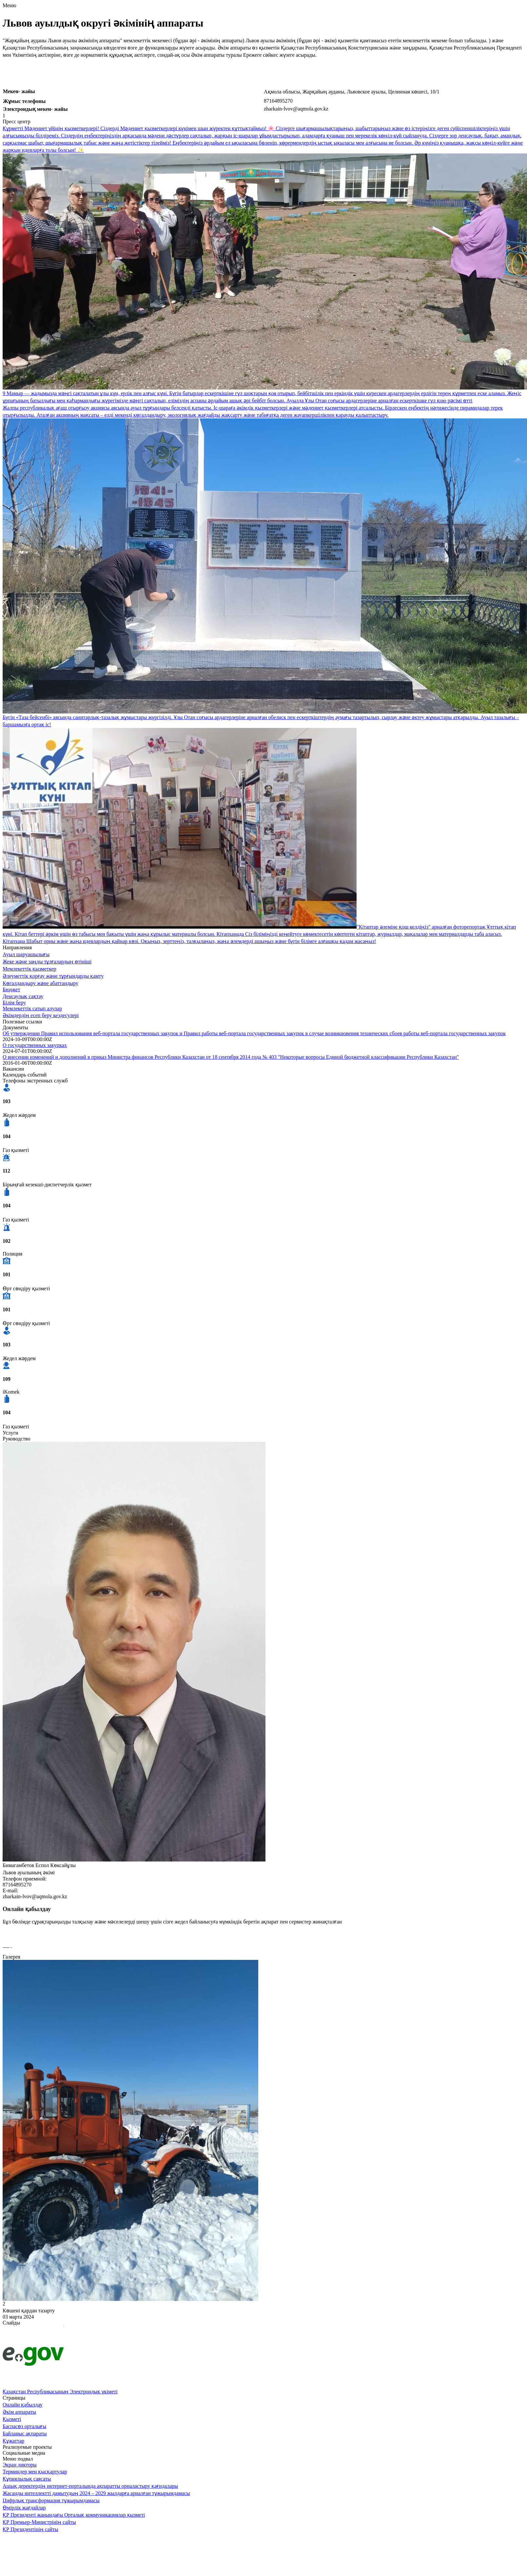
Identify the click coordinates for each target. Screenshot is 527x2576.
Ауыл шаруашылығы (26, 954)
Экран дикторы (20, 2464)
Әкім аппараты (19, 2412)
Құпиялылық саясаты (27, 2479)
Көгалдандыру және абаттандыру (40, 983)
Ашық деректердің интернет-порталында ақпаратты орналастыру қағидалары (90, 2486)
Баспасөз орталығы (24, 2426)
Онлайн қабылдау (23, 2404)
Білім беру (14, 1002)
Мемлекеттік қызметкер (29, 969)
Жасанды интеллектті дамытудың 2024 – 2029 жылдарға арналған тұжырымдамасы (96, 2493)
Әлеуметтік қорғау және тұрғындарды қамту (53, 976)
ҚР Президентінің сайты (30, 2529)
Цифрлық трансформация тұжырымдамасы (51, 2500)
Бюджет (11, 989)
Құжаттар (13, 2441)
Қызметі (12, 2419)
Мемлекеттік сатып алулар (32, 1008)
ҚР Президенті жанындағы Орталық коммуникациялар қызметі (74, 2515)
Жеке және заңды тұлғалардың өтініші (47, 961)
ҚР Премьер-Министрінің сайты (39, 2522)
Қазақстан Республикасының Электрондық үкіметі (60, 2391)
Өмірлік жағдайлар (24, 2507)
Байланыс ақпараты (25, 2433)
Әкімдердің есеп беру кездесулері (41, 1015)
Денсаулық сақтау (23, 996)
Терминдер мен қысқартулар (35, 2471)
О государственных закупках (35, 1045)
